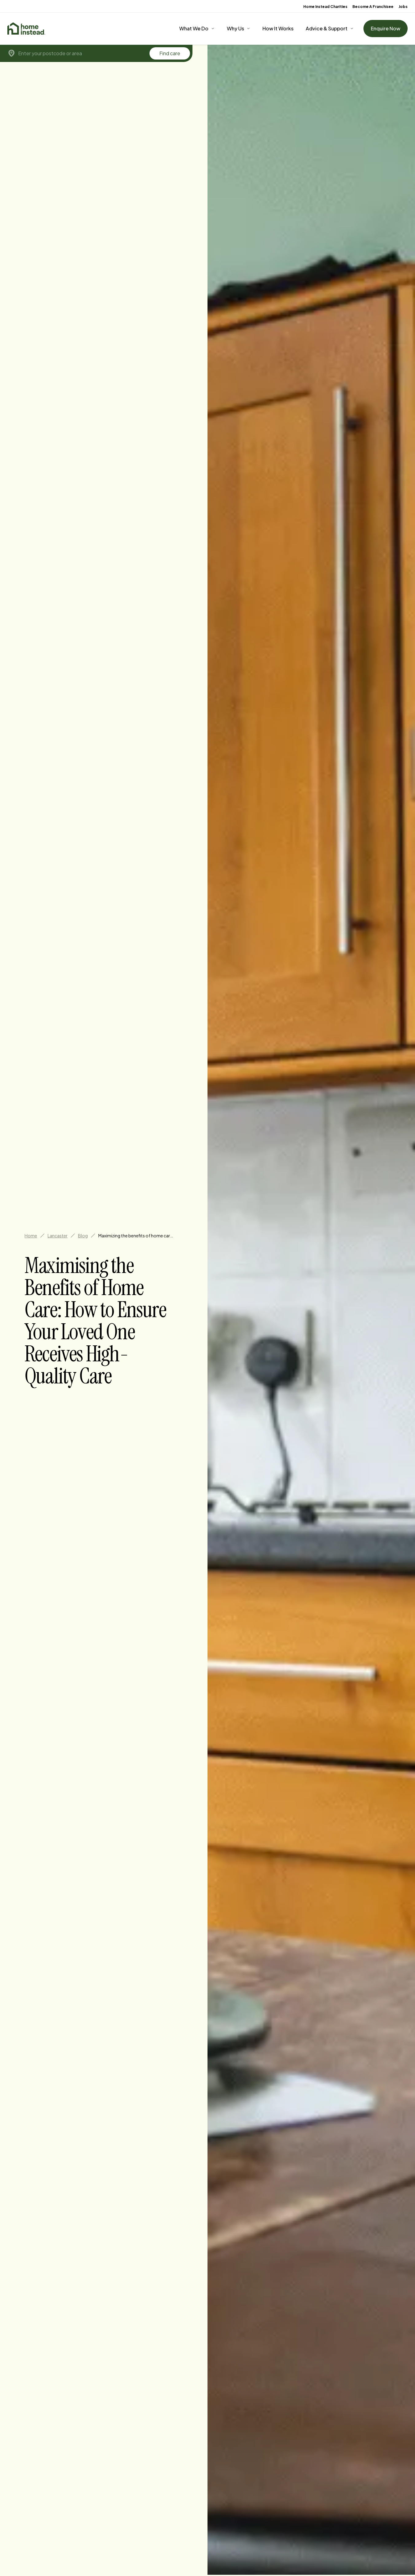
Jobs (403, 6)
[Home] (26, 28)
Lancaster (58, 1235)
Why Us (235, 28)
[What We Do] (196, 28)
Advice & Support (326, 28)
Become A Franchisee (373, 6)
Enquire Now (385, 28)
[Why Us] (238, 28)
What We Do (193, 28)
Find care (169, 53)
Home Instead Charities (325, 6)
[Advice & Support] (330, 28)
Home (31, 1235)
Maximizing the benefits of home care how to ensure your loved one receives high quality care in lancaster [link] (136, 1235)
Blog (83, 1235)
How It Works (277, 28)
